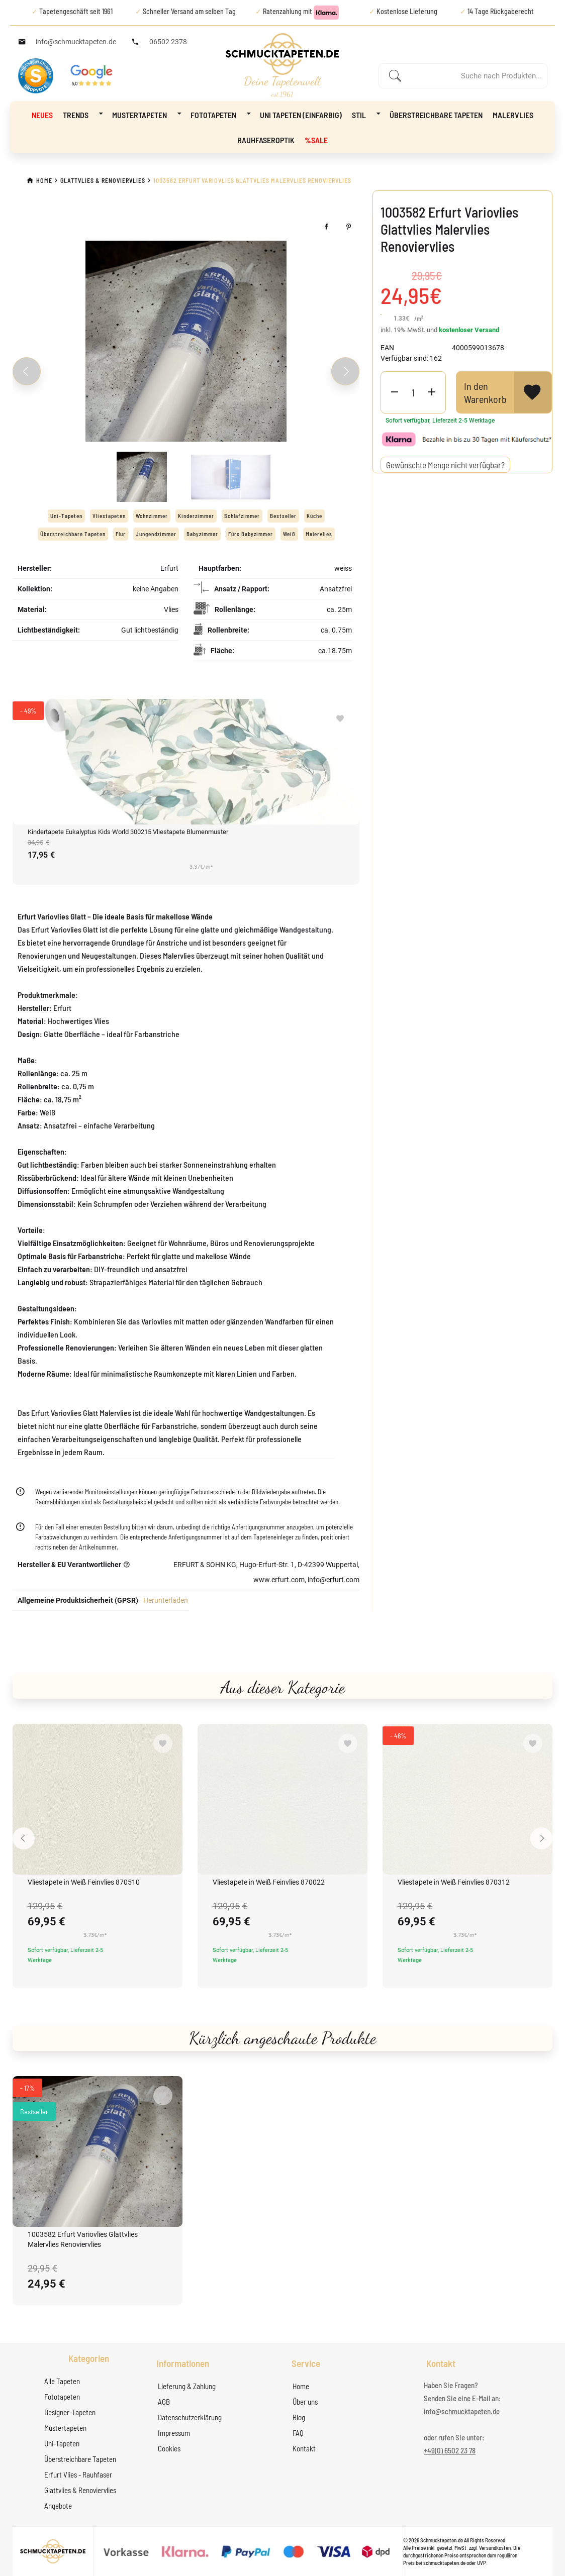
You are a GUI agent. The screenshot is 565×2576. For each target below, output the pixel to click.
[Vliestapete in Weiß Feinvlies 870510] (97, 1799)
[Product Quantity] (413, 392)
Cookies (169, 2448)
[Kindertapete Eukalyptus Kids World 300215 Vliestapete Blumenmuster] (186, 762)
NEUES (42, 115)
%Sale (316, 140)
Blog (299, 2417)
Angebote (58, 2505)
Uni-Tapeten (61, 2443)
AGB (164, 2401)
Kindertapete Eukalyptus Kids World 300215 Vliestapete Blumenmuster (128, 832)
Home (301, 2386)
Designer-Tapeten (70, 2412)
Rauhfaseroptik (266, 140)
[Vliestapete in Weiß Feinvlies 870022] (282, 1799)
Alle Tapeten (62, 2381)
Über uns (305, 2401)
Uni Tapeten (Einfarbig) (301, 115)
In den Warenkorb (485, 392)
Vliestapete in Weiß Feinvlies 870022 (269, 1882)
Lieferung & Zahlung (187, 2386)
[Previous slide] (27, 371)
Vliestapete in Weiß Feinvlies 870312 (454, 1882)
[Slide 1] (141, 477)
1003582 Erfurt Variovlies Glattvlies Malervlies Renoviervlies (83, 2239)
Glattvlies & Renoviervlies (80, 2490)
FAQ (298, 2432)
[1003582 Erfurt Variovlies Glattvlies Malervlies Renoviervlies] (97, 2151)
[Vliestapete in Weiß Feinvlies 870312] (467, 1799)
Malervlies (513, 115)
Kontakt (304, 2448)
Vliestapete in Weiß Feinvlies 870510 (84, 1882)
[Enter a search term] (474, 76)
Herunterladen (165, 1600)
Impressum (174, 2432)
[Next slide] (345, 371)
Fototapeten (220, 114)
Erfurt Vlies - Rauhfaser (78, 2474)
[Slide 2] (230, 477)
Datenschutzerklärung (190, 2417)
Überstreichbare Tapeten (436, 115)
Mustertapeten (146, 114)
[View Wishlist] (532, 392)
